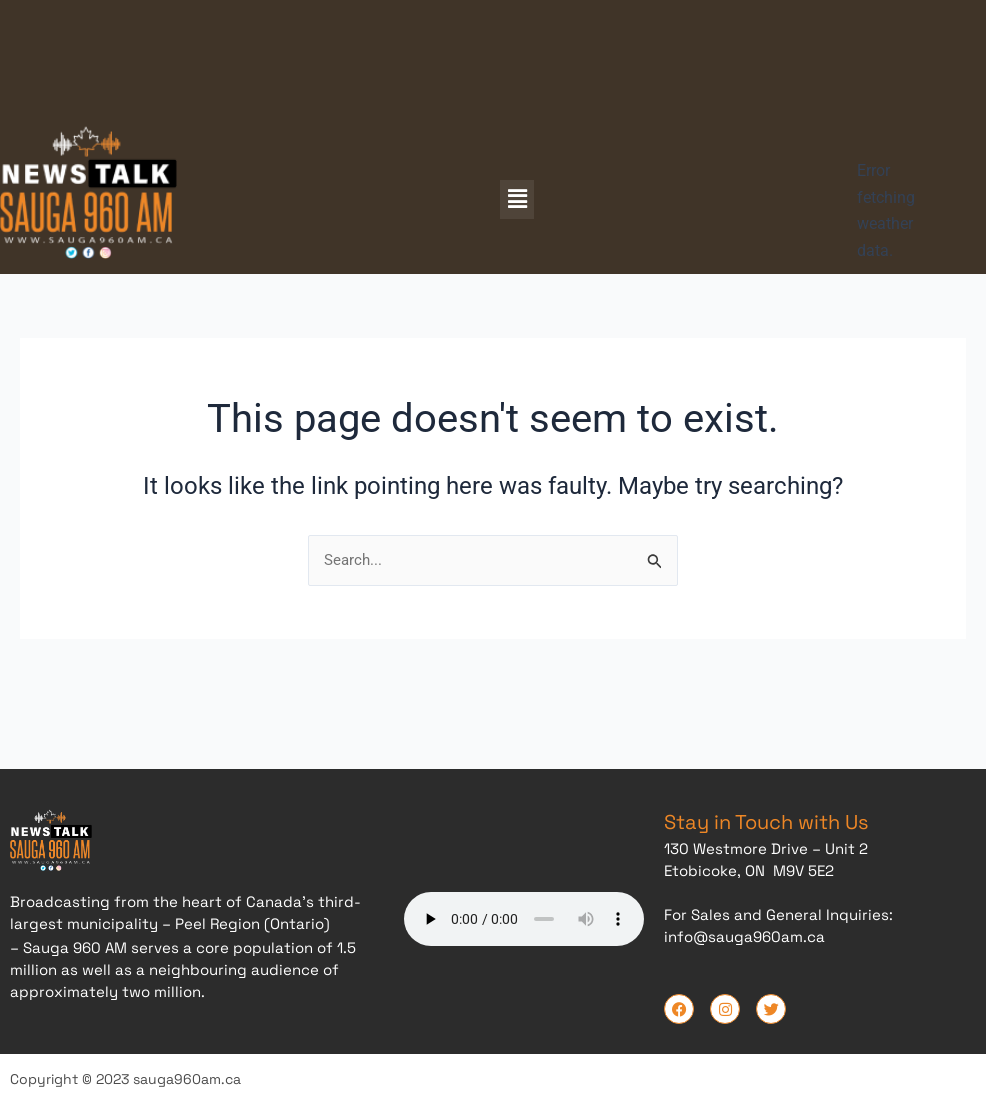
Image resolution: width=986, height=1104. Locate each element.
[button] (517, 199)
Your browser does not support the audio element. (524, 916)
